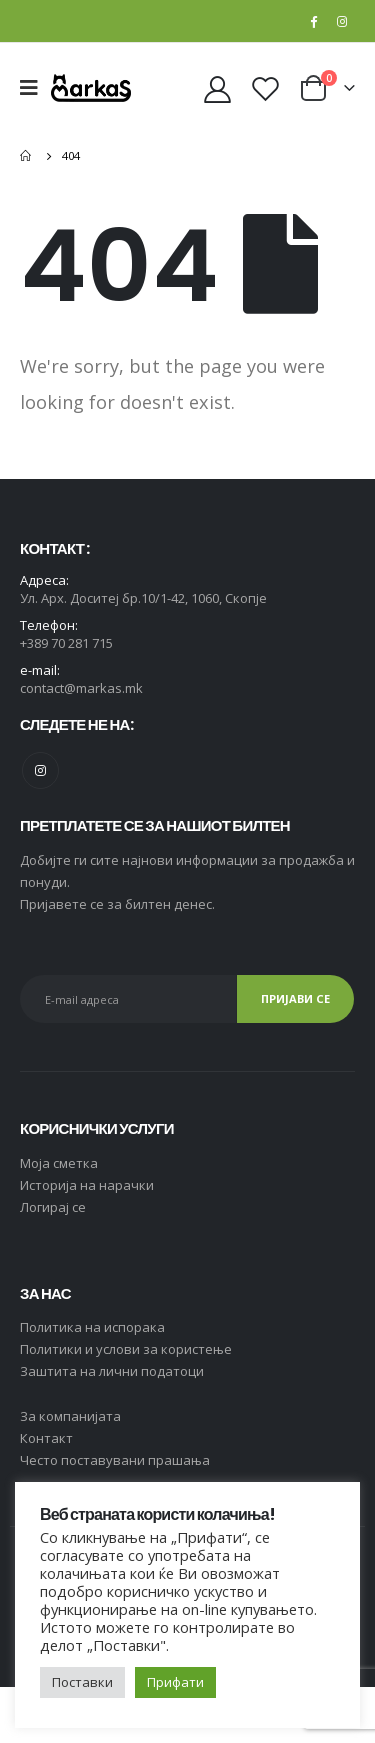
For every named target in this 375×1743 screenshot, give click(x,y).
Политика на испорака (92, 1327)
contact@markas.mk (81, 688)
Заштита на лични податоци (112, 1371)
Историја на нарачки (87, 1185)
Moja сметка (59, 1163)
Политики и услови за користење (126, 1349)
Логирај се (53, 1207)
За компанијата (70, 1416)
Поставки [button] (82, 1682)
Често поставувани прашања (115, 1460)
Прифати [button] (175, 1682)
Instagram (40, 770)
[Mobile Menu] (35, 88)
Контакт (46, 1438)
